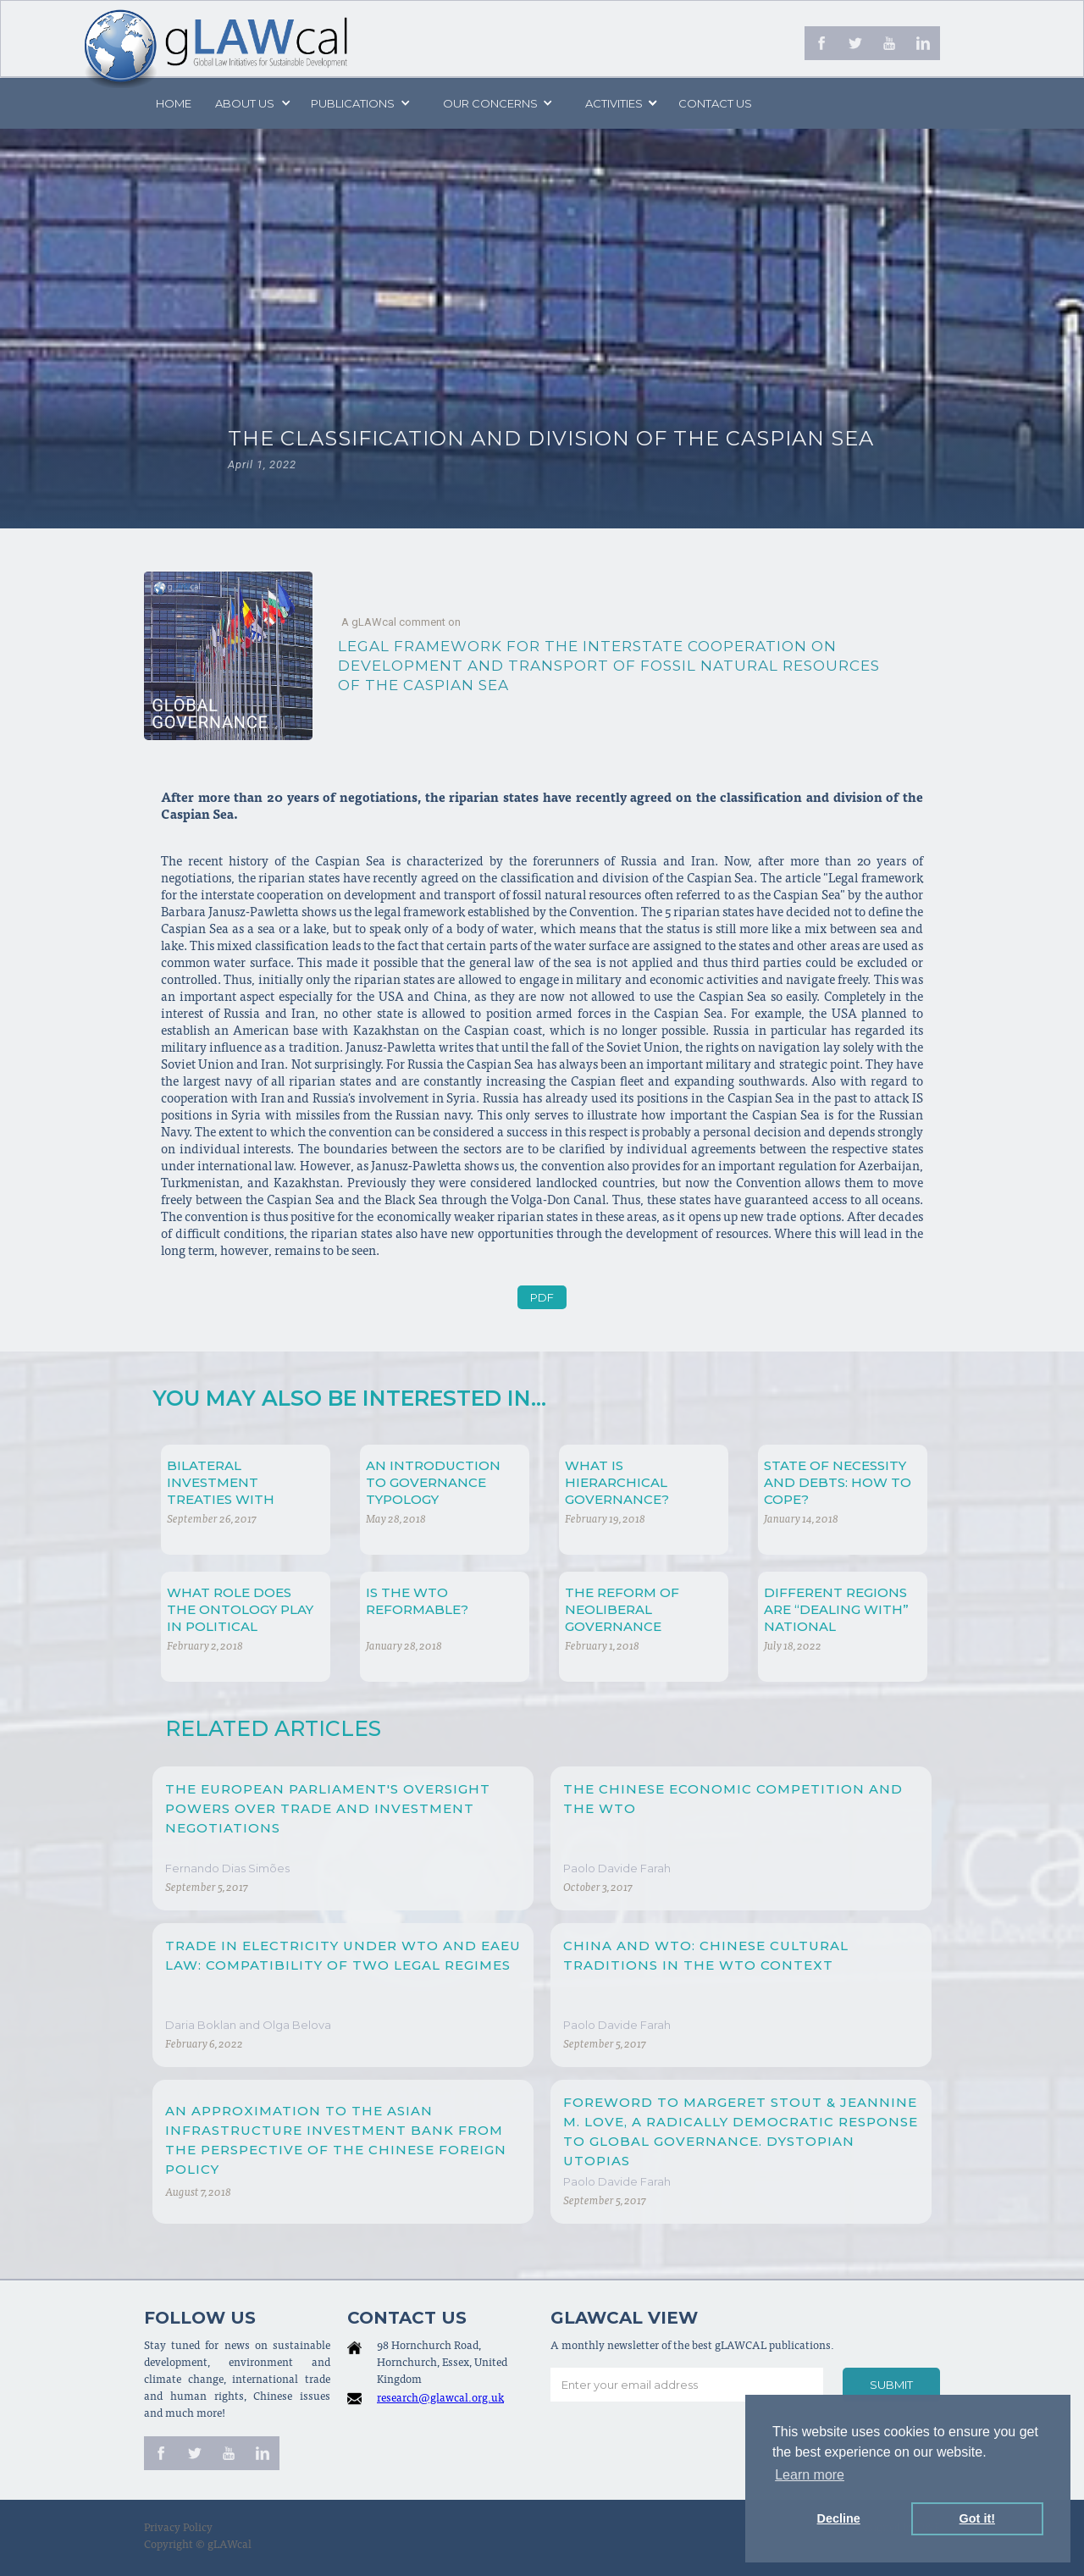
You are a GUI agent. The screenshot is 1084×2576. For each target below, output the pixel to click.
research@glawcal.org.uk (440, 2399)
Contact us (715, 103)
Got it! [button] (977, 2518)
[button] (251, 103)
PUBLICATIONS (353, 103)
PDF (542, 1297)
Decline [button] (838, 2518)
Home (173, 103)
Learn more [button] (809, 2475)
